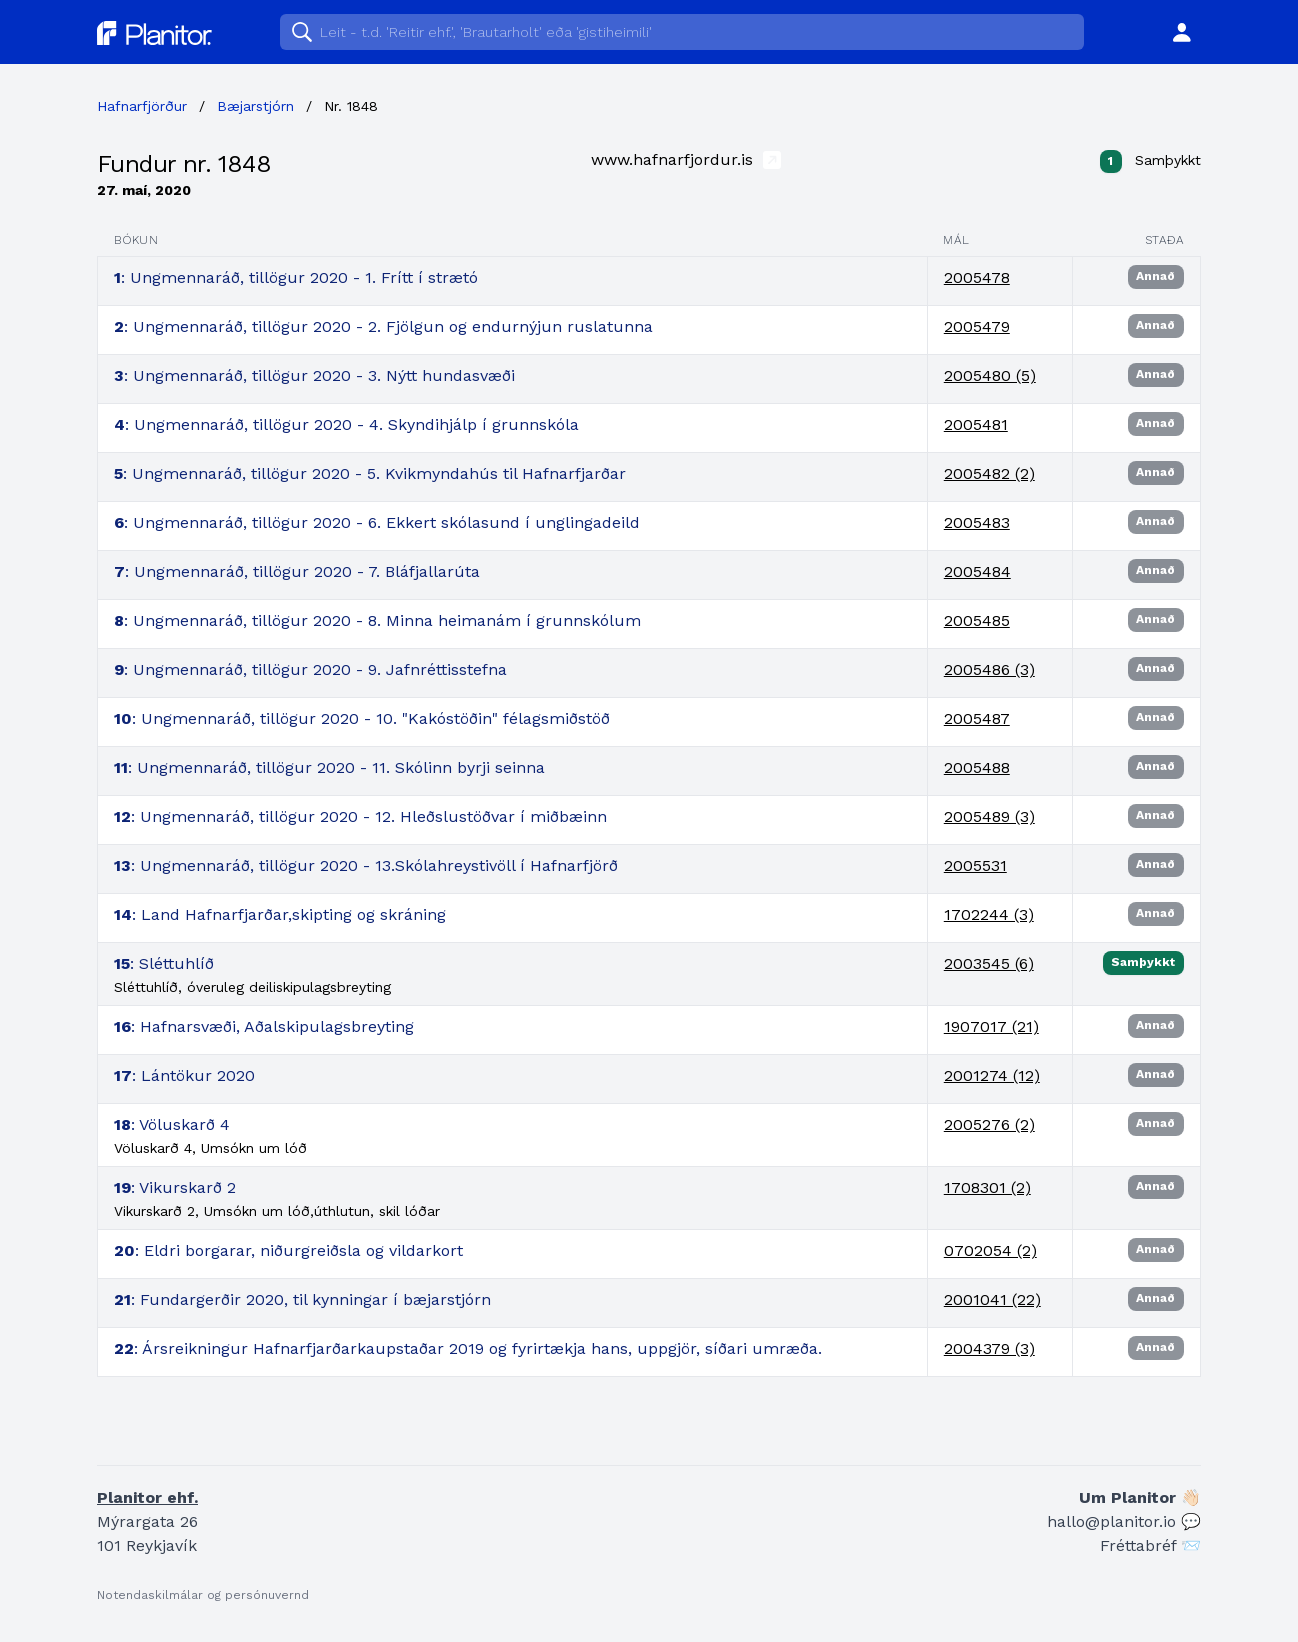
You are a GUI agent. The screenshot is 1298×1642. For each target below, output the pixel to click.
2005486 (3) (989, 669)
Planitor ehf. (147, 1497)
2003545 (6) (989, 963)
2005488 (977, 767)
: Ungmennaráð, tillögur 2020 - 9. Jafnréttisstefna (310, 669)
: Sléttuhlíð (164, 963)
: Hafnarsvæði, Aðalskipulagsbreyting (264, 1026)
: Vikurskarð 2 (175, 1187)
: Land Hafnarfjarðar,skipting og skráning (280, 914)
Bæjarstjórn (255, 106)
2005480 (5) (990, 375)
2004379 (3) (989, 1348)
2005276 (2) (989, 1124)
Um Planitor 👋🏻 (1140, 1497)
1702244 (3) (989, 914)
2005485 (977, 620)
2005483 (977, 522)
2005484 (977, 571)
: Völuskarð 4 (172, 1124)
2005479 (977, 326)
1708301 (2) (987, 1187)
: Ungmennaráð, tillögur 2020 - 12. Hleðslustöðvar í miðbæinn (360, 816)
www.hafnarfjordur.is (686, 159)
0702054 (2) (990, 1250)
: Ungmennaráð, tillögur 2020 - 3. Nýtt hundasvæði (314, 375)
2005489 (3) (989, 816)
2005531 (975, 865)
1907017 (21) (991, 1026)
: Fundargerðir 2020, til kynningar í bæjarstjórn (302, 1299)
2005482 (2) (989, 473)
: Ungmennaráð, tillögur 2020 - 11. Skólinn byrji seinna (329, 767)
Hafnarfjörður (142, 106)
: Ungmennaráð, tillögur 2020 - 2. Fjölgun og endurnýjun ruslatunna (383, 326)
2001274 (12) (992, 1075)
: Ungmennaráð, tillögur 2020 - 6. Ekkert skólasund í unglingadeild (377, 522)
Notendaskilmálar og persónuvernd (203, 1595)
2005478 (977, 277)
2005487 (977, 718)
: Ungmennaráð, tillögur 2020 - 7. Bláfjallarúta (297, 571)
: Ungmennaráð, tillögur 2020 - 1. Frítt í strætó (296, 277)
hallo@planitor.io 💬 (1124, 1521)
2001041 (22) (992, 1299)
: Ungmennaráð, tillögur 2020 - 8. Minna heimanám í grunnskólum (377, 620)
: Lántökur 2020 (184, 1075)
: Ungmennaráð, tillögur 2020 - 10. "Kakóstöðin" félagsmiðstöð (362, 718)
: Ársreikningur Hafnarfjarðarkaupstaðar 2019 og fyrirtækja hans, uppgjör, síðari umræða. (468, 1348)
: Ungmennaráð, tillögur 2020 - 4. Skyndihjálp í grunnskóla (346, 424)
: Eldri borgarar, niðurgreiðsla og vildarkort (288, 1250)
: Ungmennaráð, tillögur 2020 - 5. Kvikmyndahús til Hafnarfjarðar (370, 473)
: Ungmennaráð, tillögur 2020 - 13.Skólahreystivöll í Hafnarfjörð (366, 865)
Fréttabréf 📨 (1150, 1545)
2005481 (976, 424)
